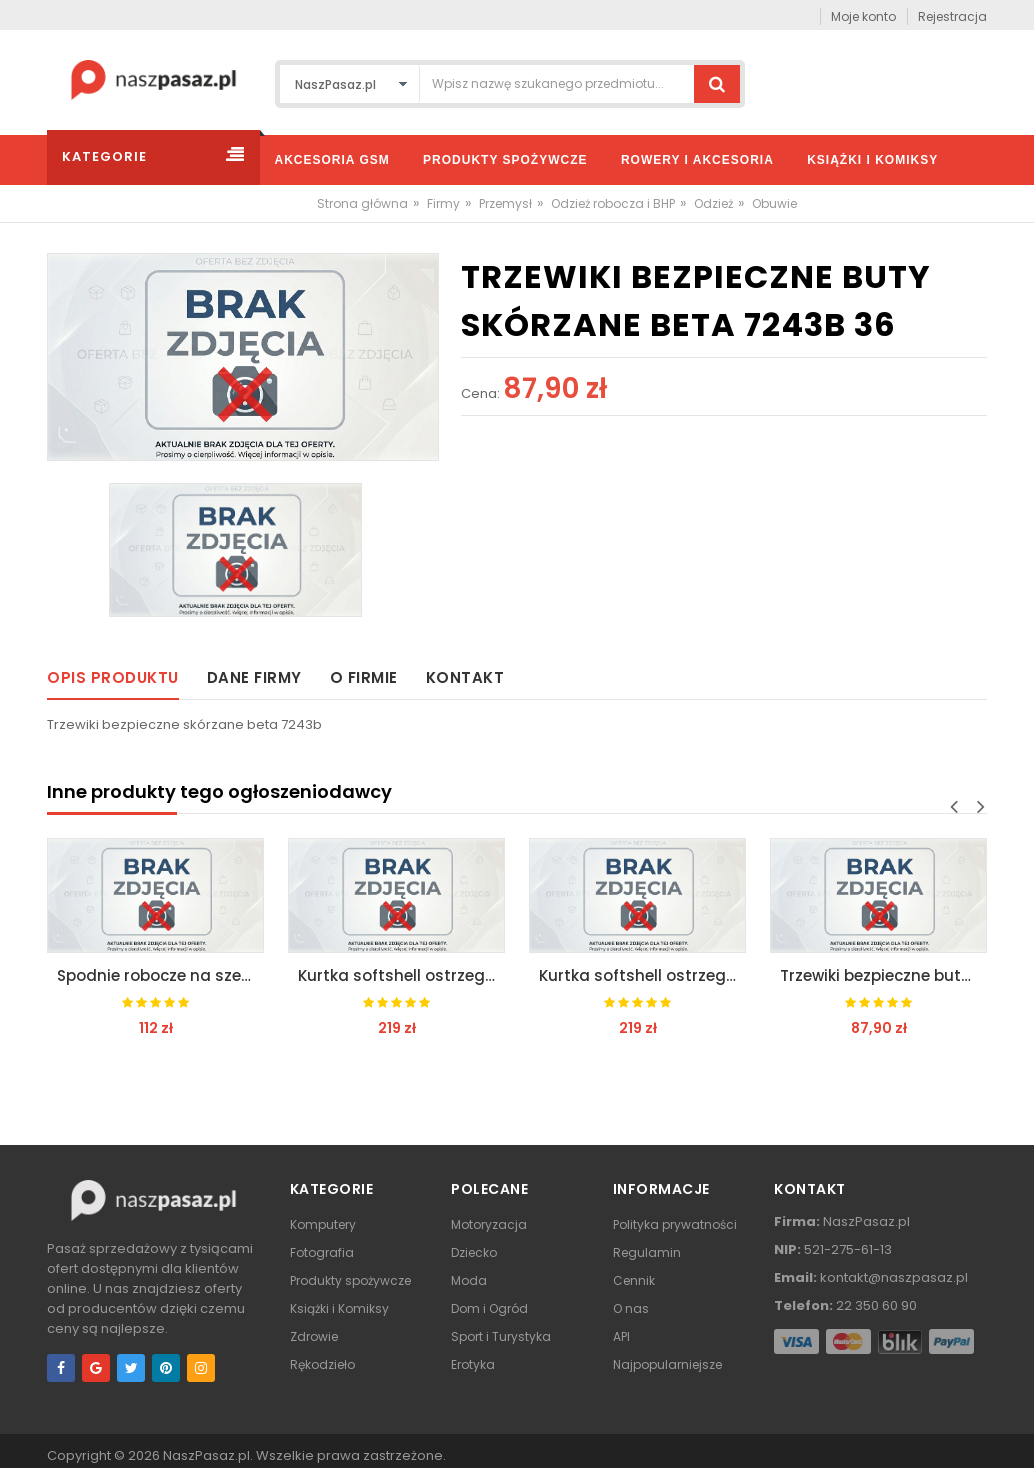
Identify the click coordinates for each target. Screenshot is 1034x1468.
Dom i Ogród (489, 1308)
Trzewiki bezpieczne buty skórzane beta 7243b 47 (883, 975)
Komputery (323, 1224)
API (621, 1336)
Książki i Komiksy (339, 1308)
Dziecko (474, 1252)
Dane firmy (254, 677)
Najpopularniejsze (667, 1364)
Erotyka (473, 1364)
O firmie (364, 677)
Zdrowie (314, 1336)
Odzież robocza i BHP (613, 203)
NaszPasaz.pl (206, 1455)
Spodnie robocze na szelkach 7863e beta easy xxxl (160, 975)
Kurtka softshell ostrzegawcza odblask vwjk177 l (642, 975)
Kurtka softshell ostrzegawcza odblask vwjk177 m (401, 975)
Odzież (713, 203)
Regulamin (647, 1252)
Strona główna (362, 203)
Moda (469, 1280)
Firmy (443, 203)
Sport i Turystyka (501, 1336)
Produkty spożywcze (350, 1280)
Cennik (634, 1280)
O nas (631, 1308)
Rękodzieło (322, 1364)
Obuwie (774, 203)
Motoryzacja (489, 1224)
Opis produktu (113, 677)
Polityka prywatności (675, 1224)
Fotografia (322, 1252)
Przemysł (505, 203)
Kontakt (465, 677)
